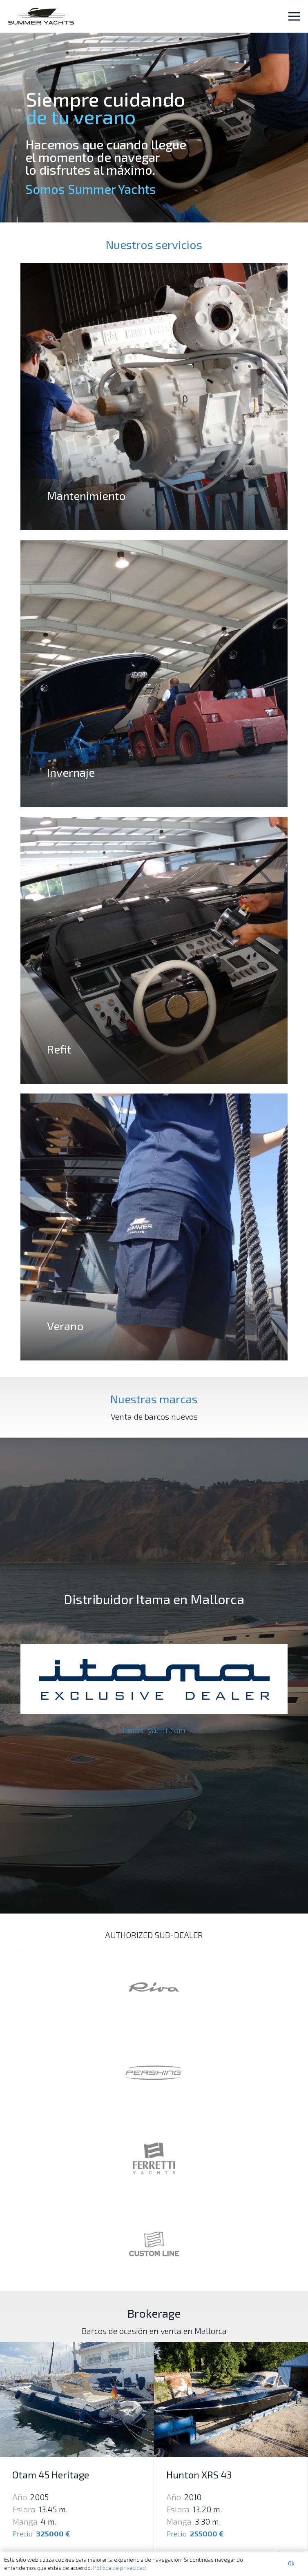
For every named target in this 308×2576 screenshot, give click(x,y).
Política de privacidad (119, 2568)
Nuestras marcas (154, 1399)
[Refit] (154, 950)
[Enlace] (41, 16)
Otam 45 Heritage (50, 2474)
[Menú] (294, 16)
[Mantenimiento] (154, 396)
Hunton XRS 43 (199, 2474)
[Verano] (154, 1227)
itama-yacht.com (154, 1730)
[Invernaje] (154, 673)
